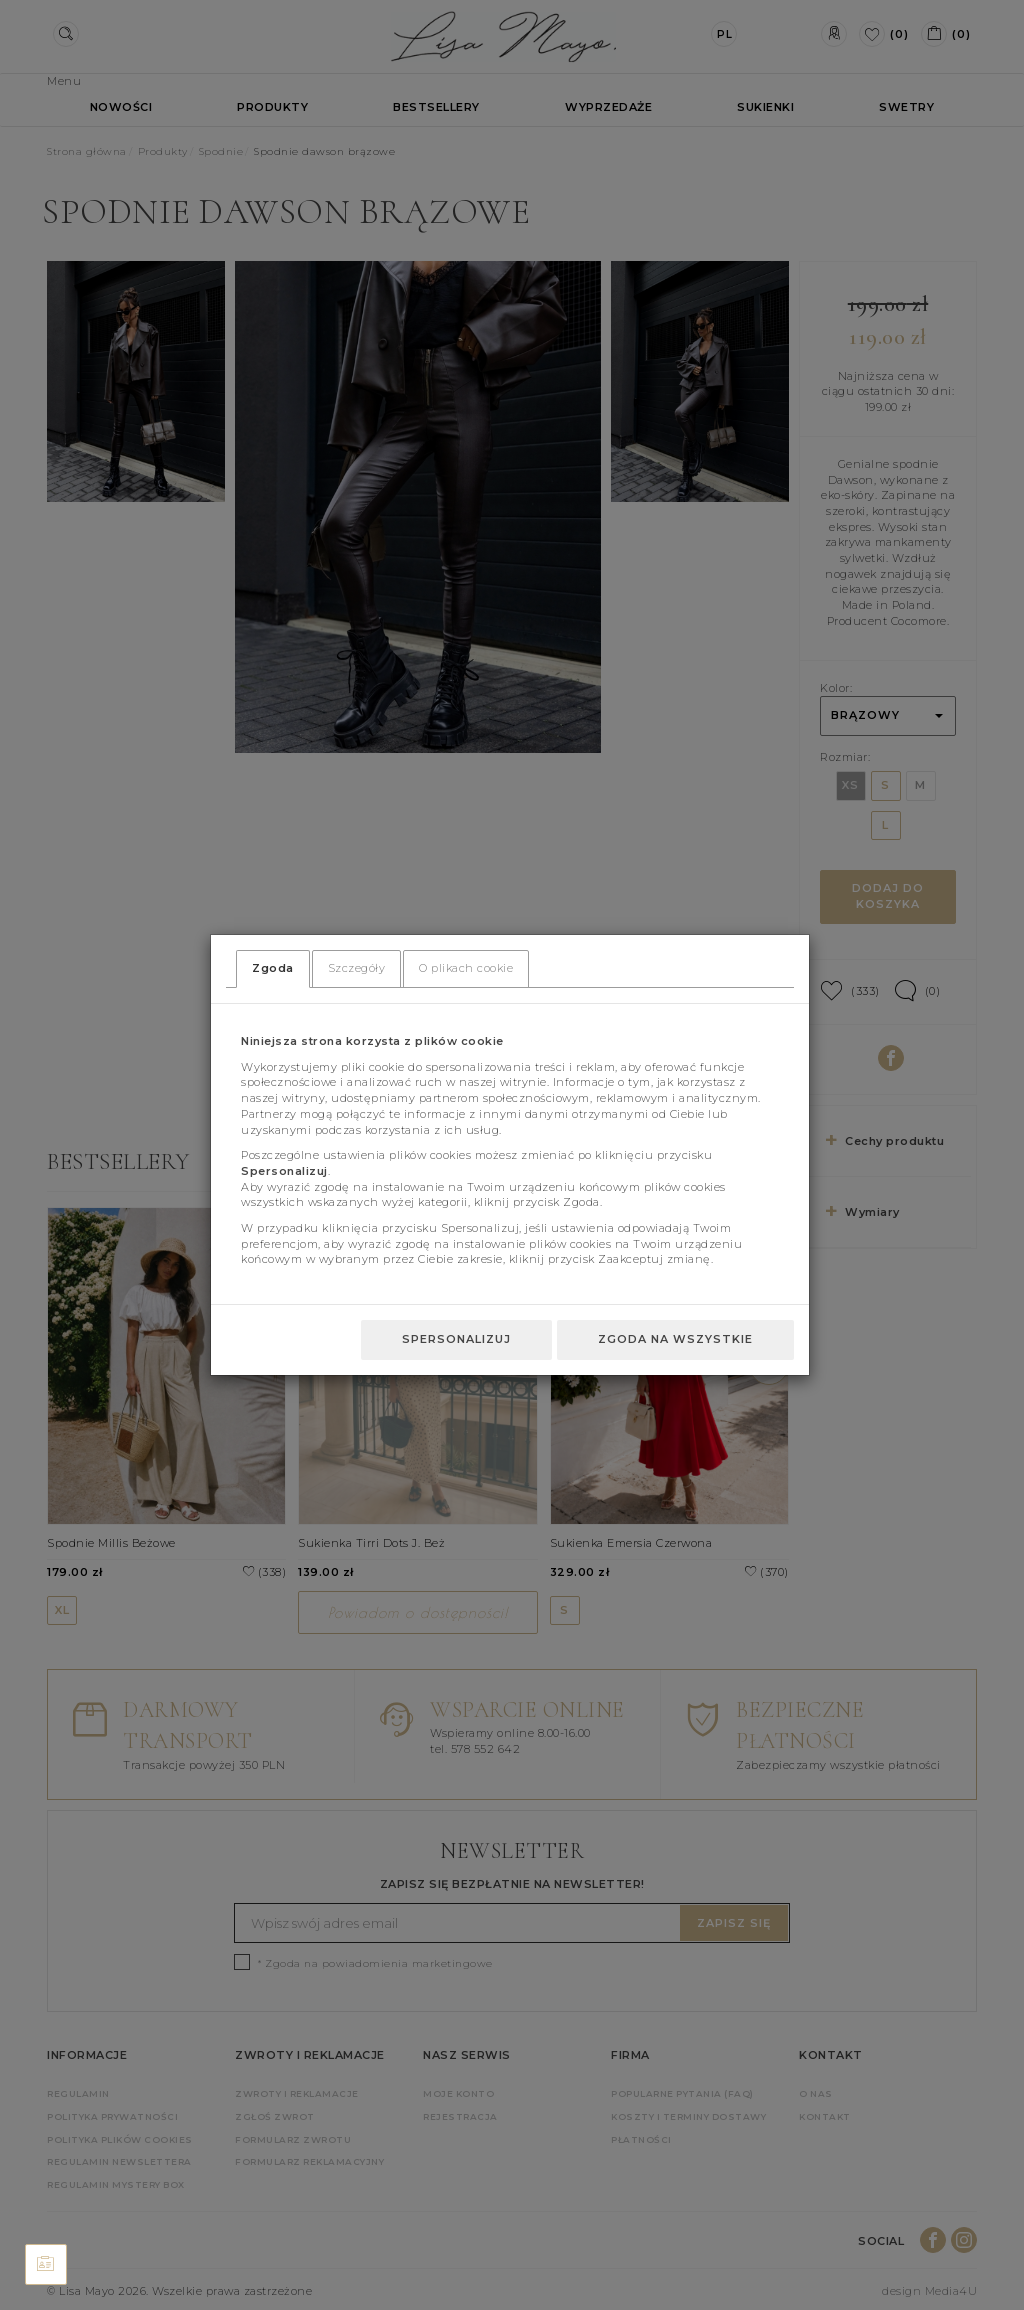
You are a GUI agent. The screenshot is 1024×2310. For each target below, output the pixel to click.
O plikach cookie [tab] (466, 968)
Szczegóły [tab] (357, 968)
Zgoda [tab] (273, 968)
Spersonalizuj (456, 1339)
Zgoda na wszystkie (675, 1339)
